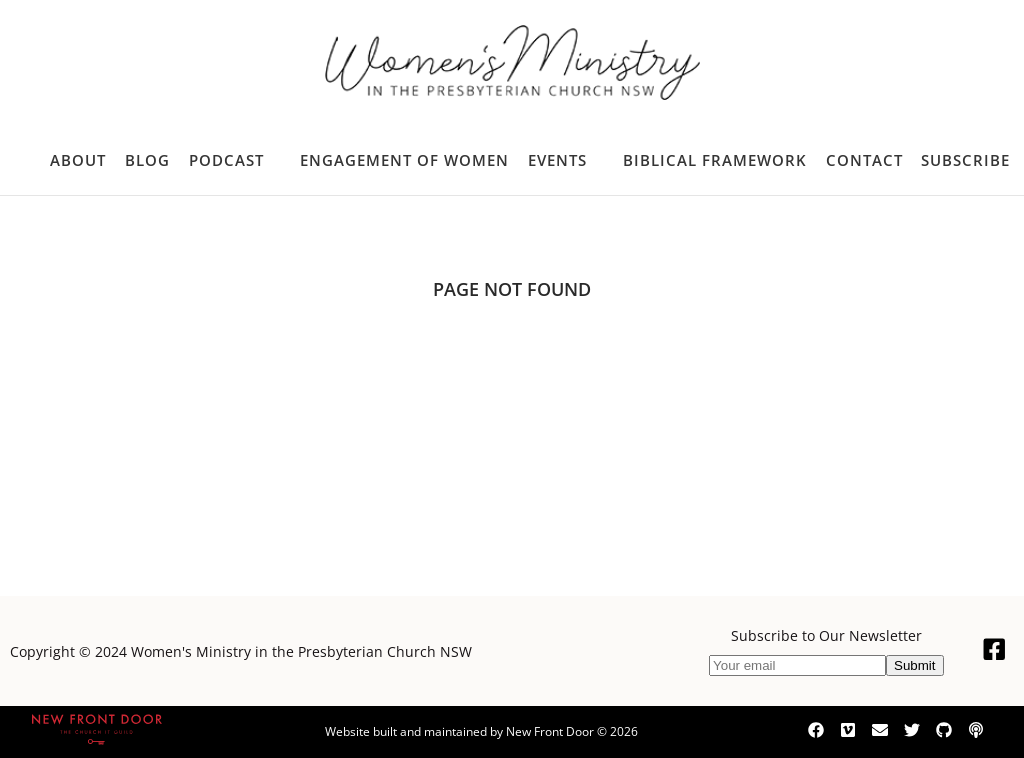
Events (557, 160)
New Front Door (550, 731)
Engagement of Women (404, 160)
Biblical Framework (715, 160)
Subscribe (965, 160)
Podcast (226, 160)
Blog (147, 160)
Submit (914, 665)
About (78, 160)
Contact (864, 160)
